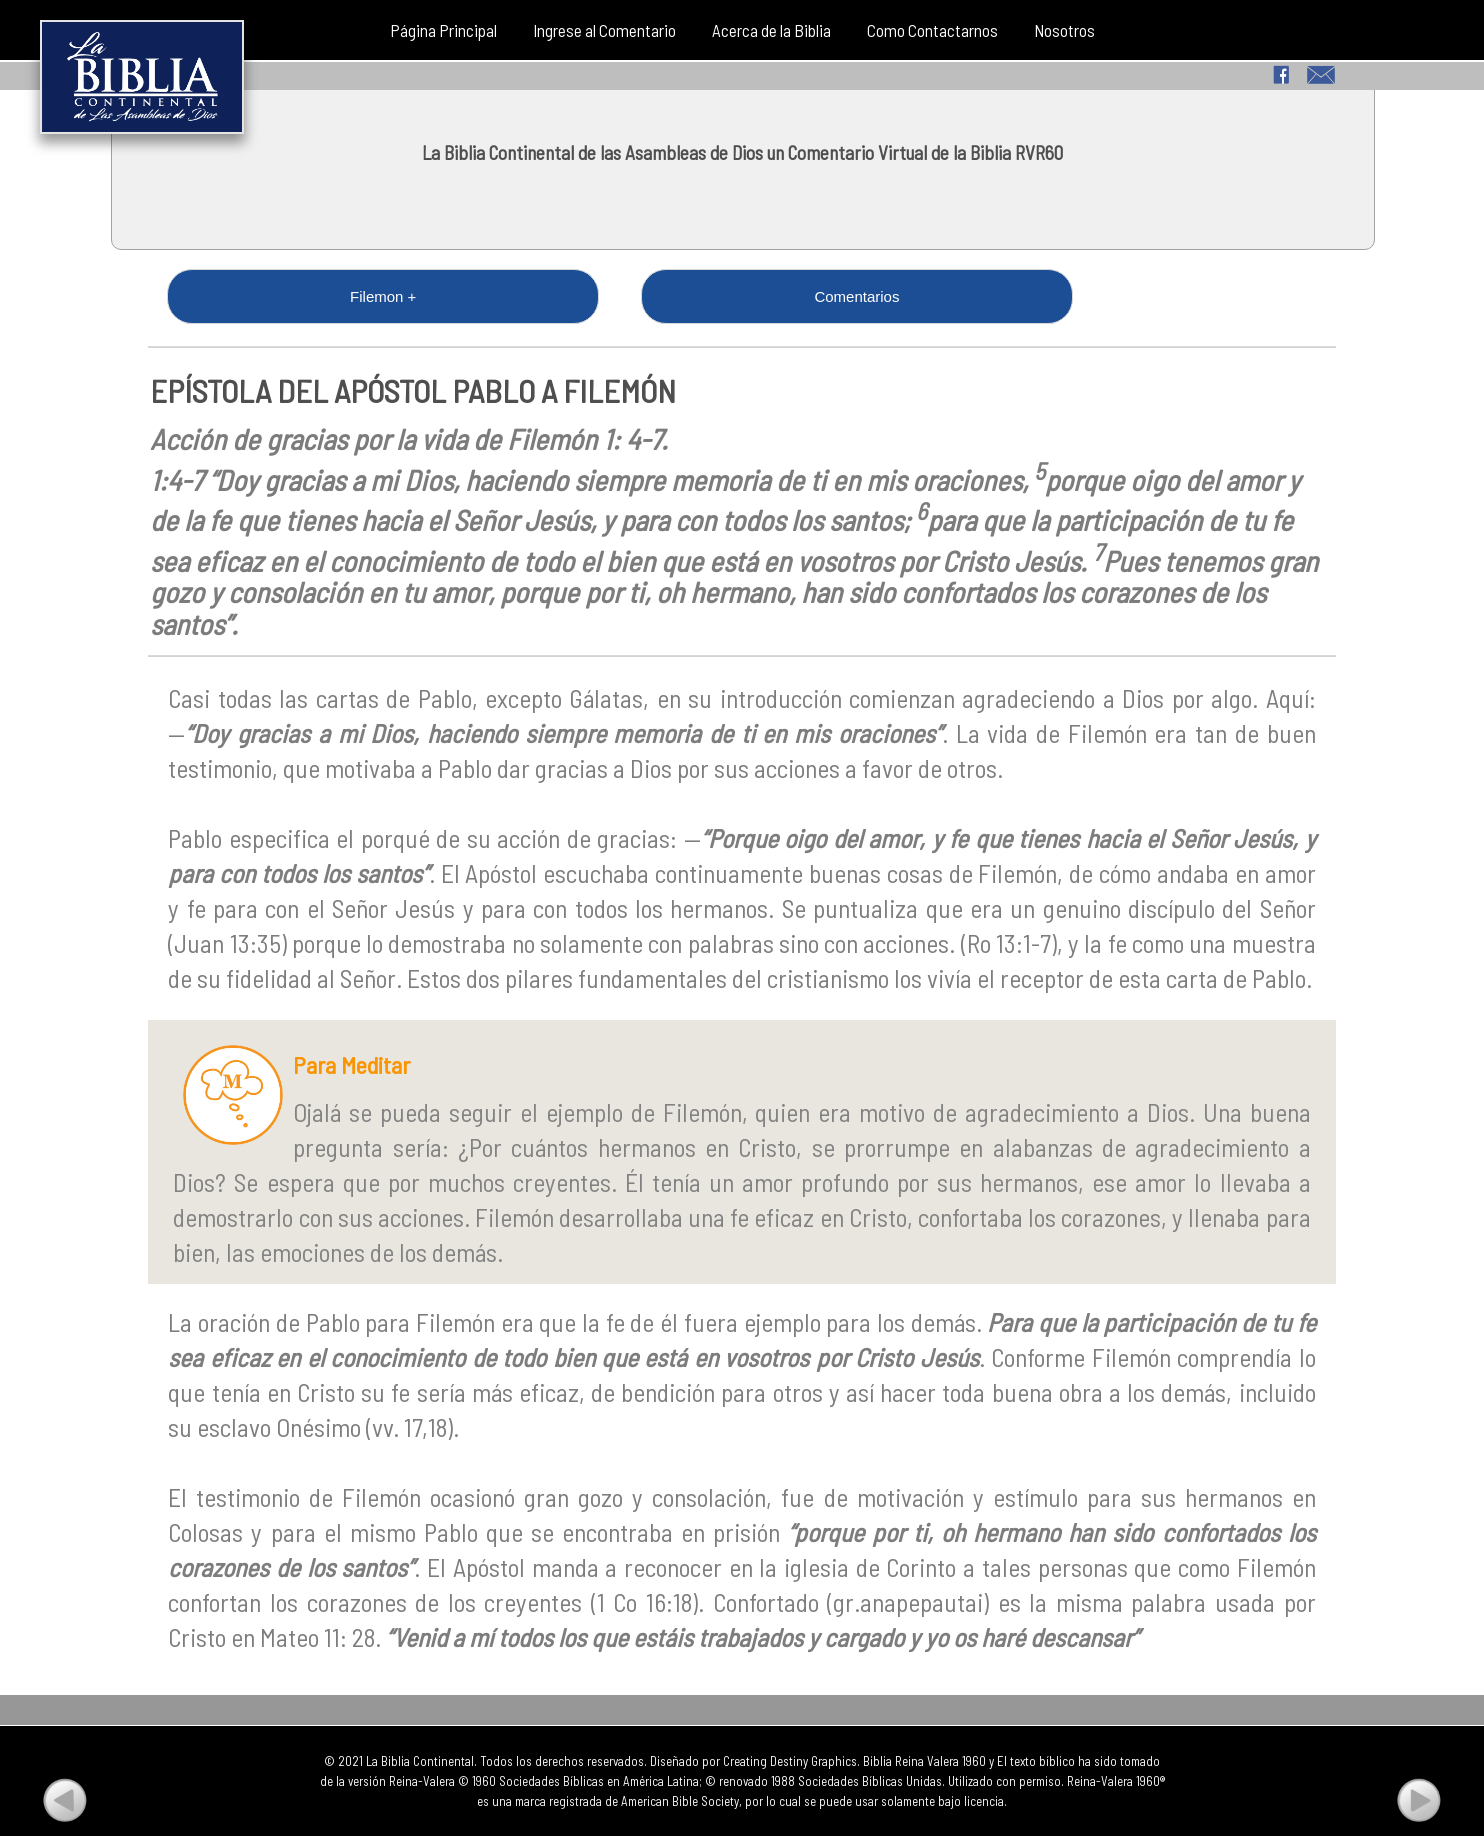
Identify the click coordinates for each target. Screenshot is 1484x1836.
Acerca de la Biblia (771, 30)
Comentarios (464, 296)
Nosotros (1064, 30)
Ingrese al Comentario (604, 30)
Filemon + (252, 296)
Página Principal (443, 30)
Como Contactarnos (932, 30)
